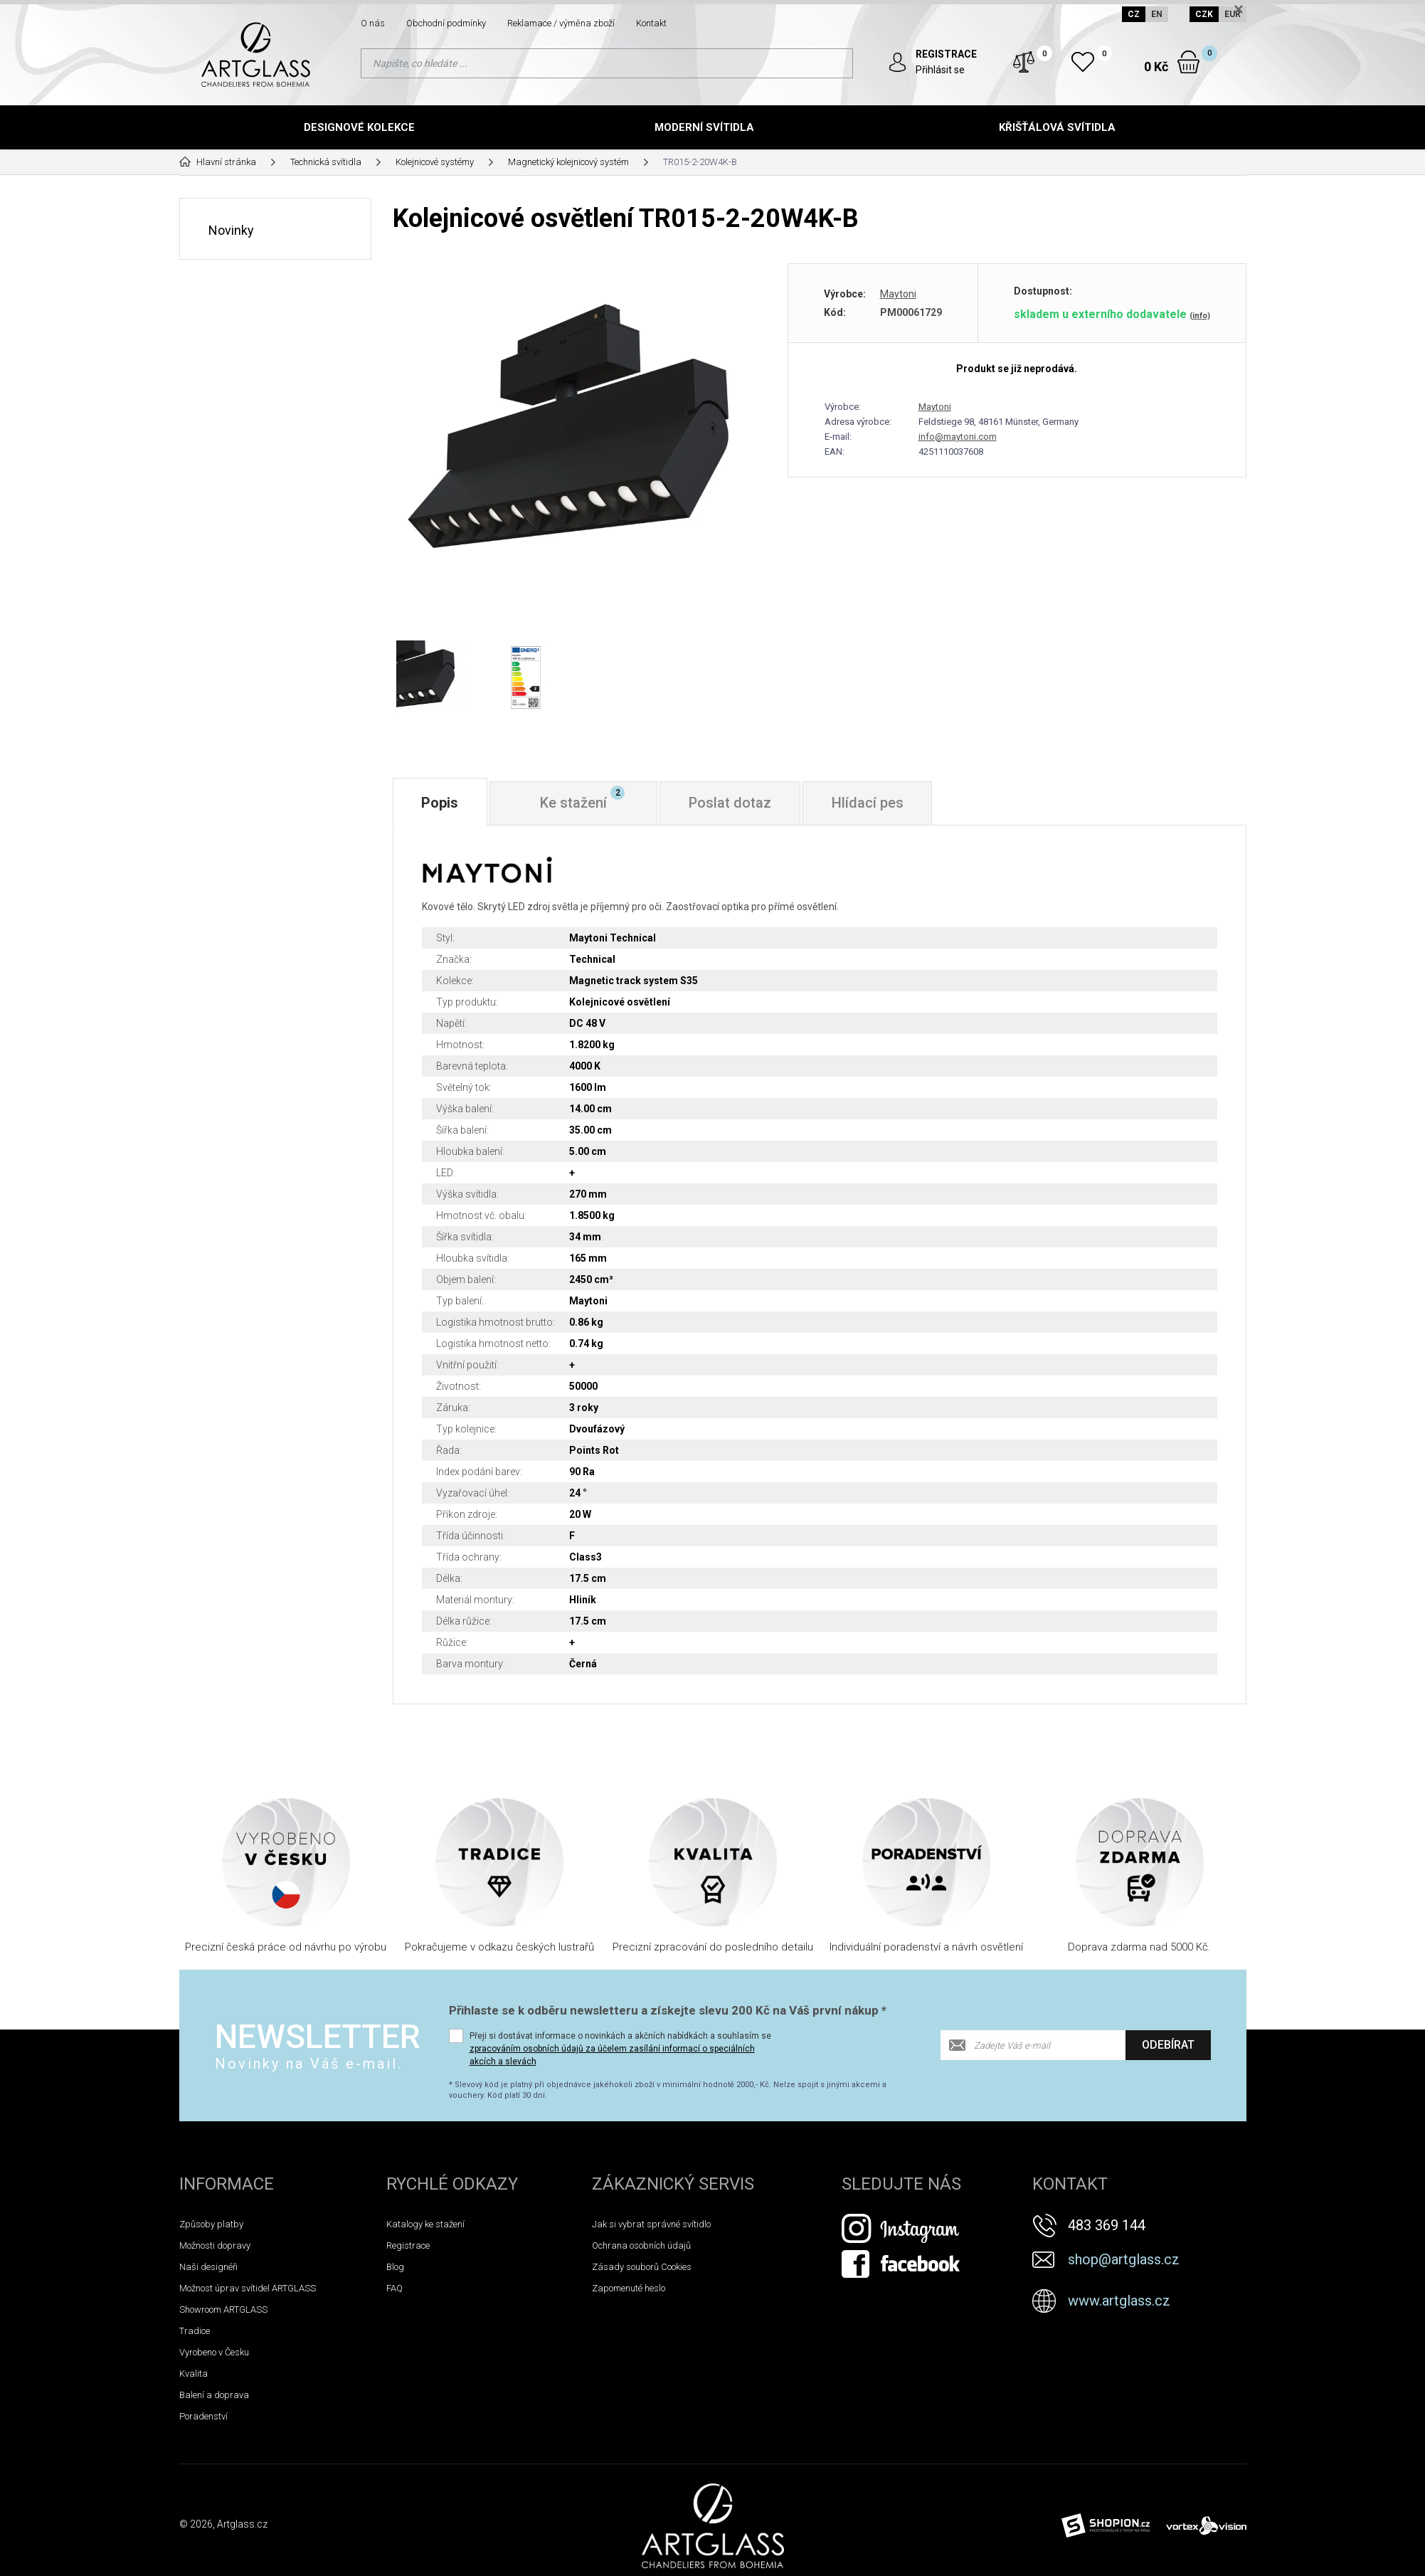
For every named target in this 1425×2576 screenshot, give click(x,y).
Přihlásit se (940, 69)
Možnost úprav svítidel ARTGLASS (247, 2288)
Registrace (408, 2245)
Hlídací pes (868, 802)
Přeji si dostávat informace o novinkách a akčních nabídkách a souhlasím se (620, 2048)
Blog (395, 2266)
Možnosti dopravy (214, 2245)
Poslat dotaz (730, 802)
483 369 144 (1106, 2225)
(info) (1200, 315)
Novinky (231, 229)
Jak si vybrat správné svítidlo (651, 2224)
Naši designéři (208, 2266)
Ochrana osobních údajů (641, 2245)
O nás (373, 23)
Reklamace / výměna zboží (561, 23)
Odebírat (1168, 2045)
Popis (440, 802)
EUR (1232, 14)
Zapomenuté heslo (628, 2288)
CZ (1134, 14)
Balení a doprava (214, 2395)
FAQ (394, 2288)
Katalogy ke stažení (425, 2224)
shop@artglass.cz (1124, 2259)
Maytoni (898, 293)
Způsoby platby (211, 2224)
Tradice (194, 2331)
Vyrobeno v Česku (214, 2352)
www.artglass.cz (1119, 2300)
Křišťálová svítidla (1057, 127)
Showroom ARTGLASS (223, 2309)
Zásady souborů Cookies (642, 2266)
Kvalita (193, 2373)
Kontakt (651, 23)
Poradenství (203, 2416)
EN (1156, 14)
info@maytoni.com (957, 436)
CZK (1204, 14)
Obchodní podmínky (446, 23)
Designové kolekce (359, 127)
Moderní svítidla (704, 127)
